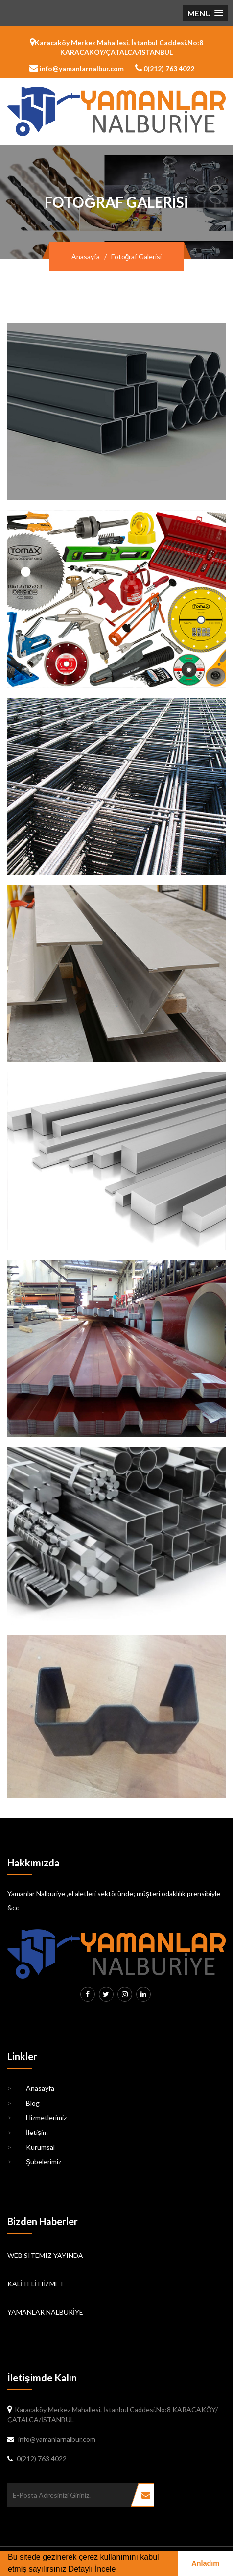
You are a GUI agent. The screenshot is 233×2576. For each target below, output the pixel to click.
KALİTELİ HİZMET (35, 2284)
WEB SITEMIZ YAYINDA (45, 2255)
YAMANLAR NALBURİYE (45, 2312)
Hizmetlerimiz (37, 2118)
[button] (205, 13)
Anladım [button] (205, 2563)
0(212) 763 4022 (164, 68)
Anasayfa (85, 256)
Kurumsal (31, 2147)
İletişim (27, 2132)
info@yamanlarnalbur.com (76, 68)
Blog (23, 2103)
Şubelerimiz (34, 2162)
